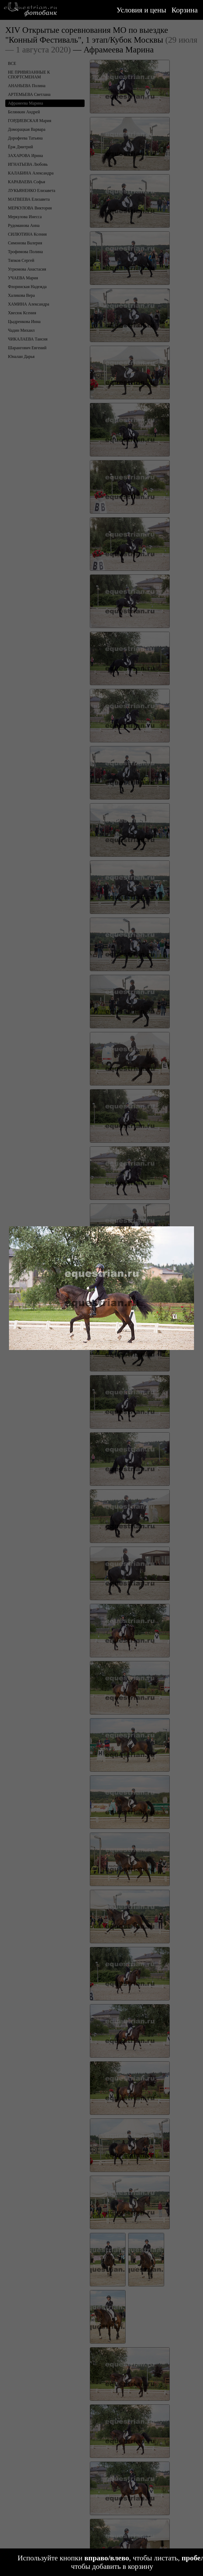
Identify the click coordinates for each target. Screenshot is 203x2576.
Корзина (185, 10)
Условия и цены (141, 10)
